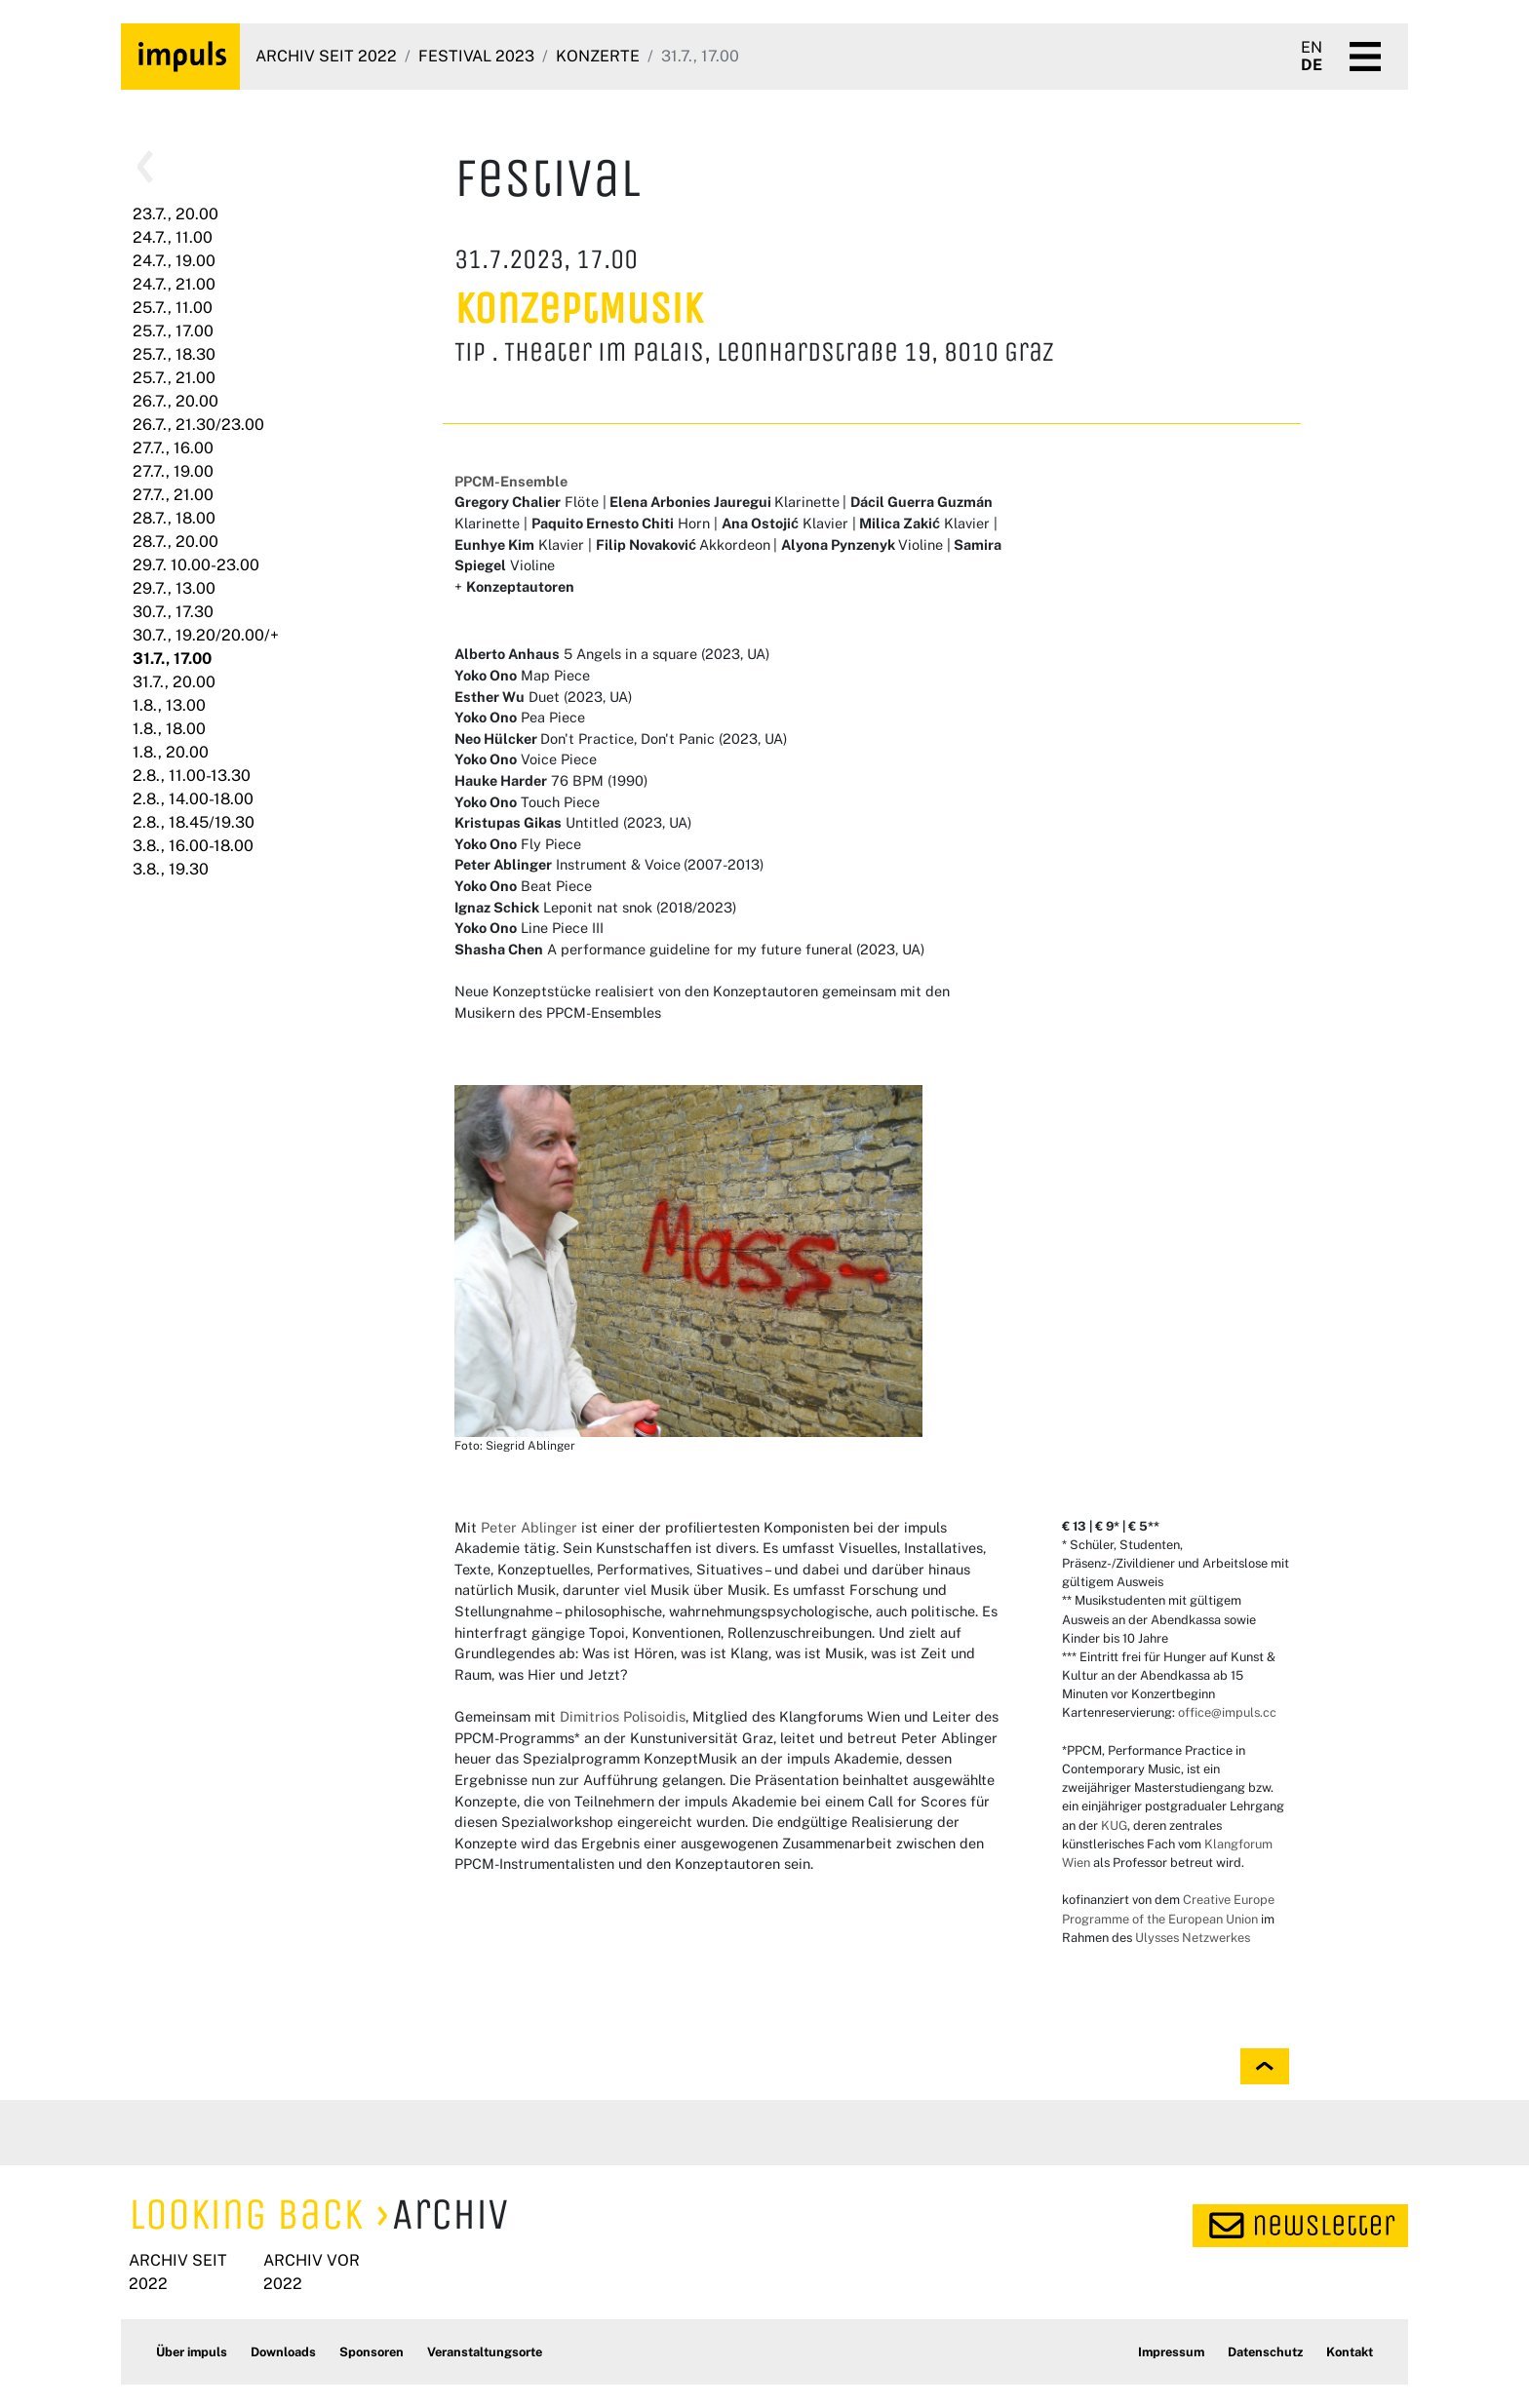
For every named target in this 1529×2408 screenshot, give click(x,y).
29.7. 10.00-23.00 (196, 565)
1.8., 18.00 (169, 728)
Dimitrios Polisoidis (623, 1716)
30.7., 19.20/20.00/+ (206, 635)
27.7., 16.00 (173, 448)
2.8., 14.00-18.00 (193, 799)
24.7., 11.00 (173, 237)
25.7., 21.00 (174, 378)
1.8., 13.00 (169, 705)
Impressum (1171, 2352)
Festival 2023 (476, 56)
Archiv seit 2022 (326, 56)
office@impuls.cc (1227, 1712)
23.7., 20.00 (175, 214)
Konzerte (598, 56)
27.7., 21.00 (173, 494)
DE (1311, 65)
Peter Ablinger (529, 1527)
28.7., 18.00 (174, 518)
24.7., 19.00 (174, 261)
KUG (1112, 1825)
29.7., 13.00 (174, 588)
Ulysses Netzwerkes (1192, 1937)
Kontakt (1349, 2352)
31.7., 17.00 (172, 658)
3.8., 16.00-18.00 (193, 845)
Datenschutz (1265, 2352)
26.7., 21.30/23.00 (198, 424)
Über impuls (191, 2352)
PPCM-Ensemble (511, 481)
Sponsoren (371, 2352)
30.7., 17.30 (173, 611)
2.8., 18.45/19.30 (194, 822)
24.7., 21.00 (174, 284)
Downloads (283, 2352)
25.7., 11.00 (173, 307)
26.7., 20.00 (175, 401)
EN (1311, 48)
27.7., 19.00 (173, 471)
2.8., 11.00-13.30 (192, 775)
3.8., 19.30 (171, 869)
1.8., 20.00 (171, 752)
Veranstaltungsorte (484, 2352)
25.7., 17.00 (173, 331)
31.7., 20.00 (174, 682)
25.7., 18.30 (174, 354)
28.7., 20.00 (175, 541)
